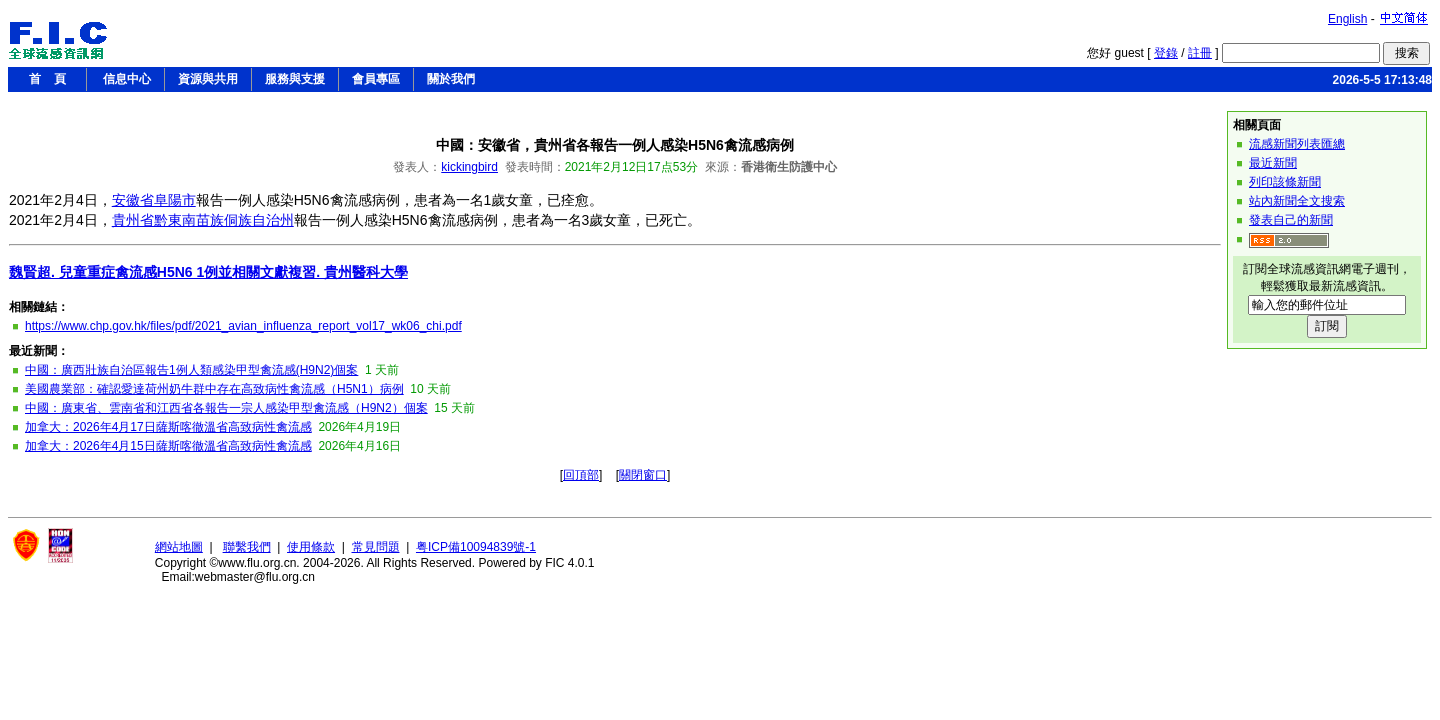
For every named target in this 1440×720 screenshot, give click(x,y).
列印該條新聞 (1285, 182)
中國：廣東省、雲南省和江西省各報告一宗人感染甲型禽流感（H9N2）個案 (226, 408)
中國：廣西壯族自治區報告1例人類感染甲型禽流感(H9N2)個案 (191, 370)
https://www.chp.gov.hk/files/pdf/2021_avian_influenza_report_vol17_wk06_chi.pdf (243, 326)
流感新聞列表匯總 (1297, 144)
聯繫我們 (247, 547)
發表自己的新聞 (1291, 220)
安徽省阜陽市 (154, 200)
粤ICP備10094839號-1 (476, 547)
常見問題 (376, 547)
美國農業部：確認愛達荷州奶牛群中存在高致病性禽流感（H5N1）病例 (214, 389)
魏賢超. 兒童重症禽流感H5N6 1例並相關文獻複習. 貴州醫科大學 (208, 272)
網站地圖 (179, 547)
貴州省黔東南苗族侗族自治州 (203, 220)
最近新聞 (1273, 163)
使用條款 (311, 547)
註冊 (1200, 53)
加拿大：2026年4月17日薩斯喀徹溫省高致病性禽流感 (168, 427)
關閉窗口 (643, 475)
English (1347, 19)
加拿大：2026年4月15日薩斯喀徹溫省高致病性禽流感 (168, 446)
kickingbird (469, 167)
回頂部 (581, 475)
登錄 (1166, 53)
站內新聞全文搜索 (1297, 201)
